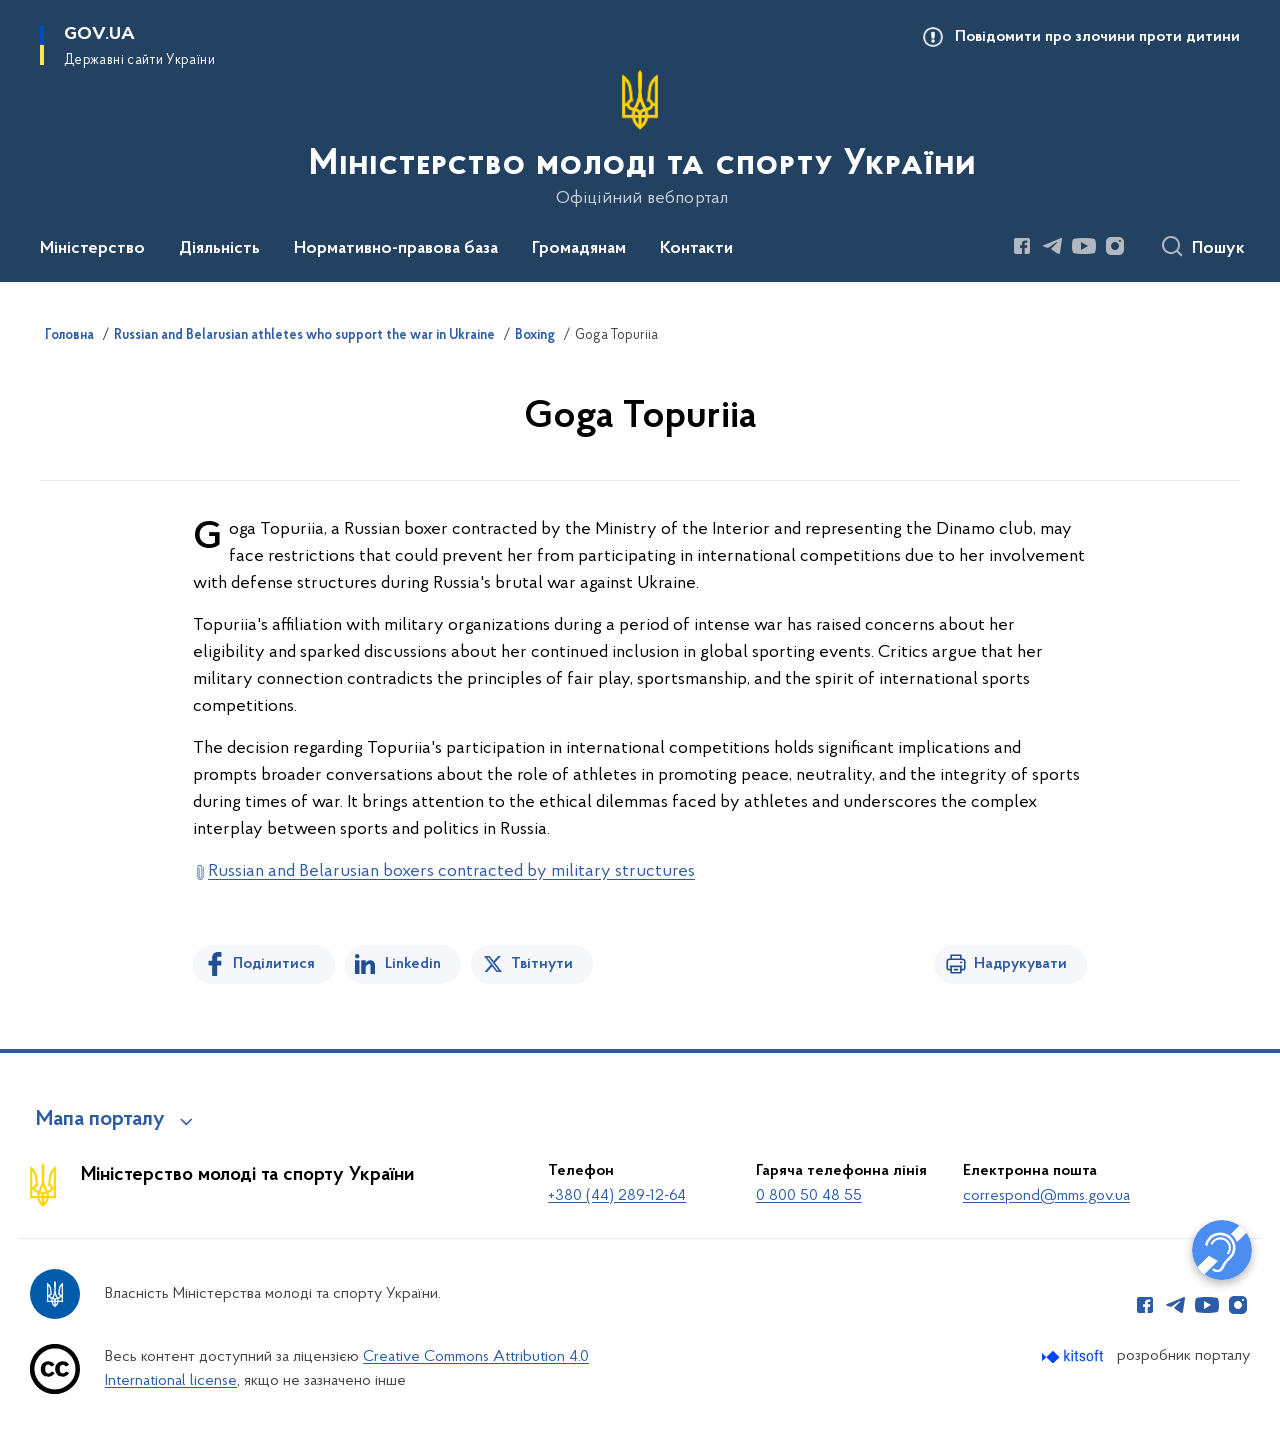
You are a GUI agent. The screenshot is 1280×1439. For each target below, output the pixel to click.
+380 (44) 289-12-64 (617, 1196)
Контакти (696, 249)
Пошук (1218, 249)
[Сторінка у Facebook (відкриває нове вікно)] (1022, 246)
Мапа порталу (100, 1120)
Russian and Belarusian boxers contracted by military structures (451, 871)
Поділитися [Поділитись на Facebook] (274, 964)
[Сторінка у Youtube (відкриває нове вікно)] (1084, 246)
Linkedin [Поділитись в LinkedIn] (413, 964)
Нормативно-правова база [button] (396, 249)
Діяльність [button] (219, 249)
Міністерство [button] (92, 249)
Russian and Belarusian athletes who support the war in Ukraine (304, 336)
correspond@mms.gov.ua (1046, 1196)
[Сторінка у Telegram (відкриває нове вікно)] (1053, 246)
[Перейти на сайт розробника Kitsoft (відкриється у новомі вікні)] (1074, 1356)
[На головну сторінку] (640, 139)
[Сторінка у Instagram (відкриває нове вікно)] (1115, 246)
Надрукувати (1020, 964)
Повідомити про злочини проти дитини (1097, 37)
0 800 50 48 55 (809, 1196)
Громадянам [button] (579, 249)
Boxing (535, 336)
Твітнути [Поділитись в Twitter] (542, 964)
